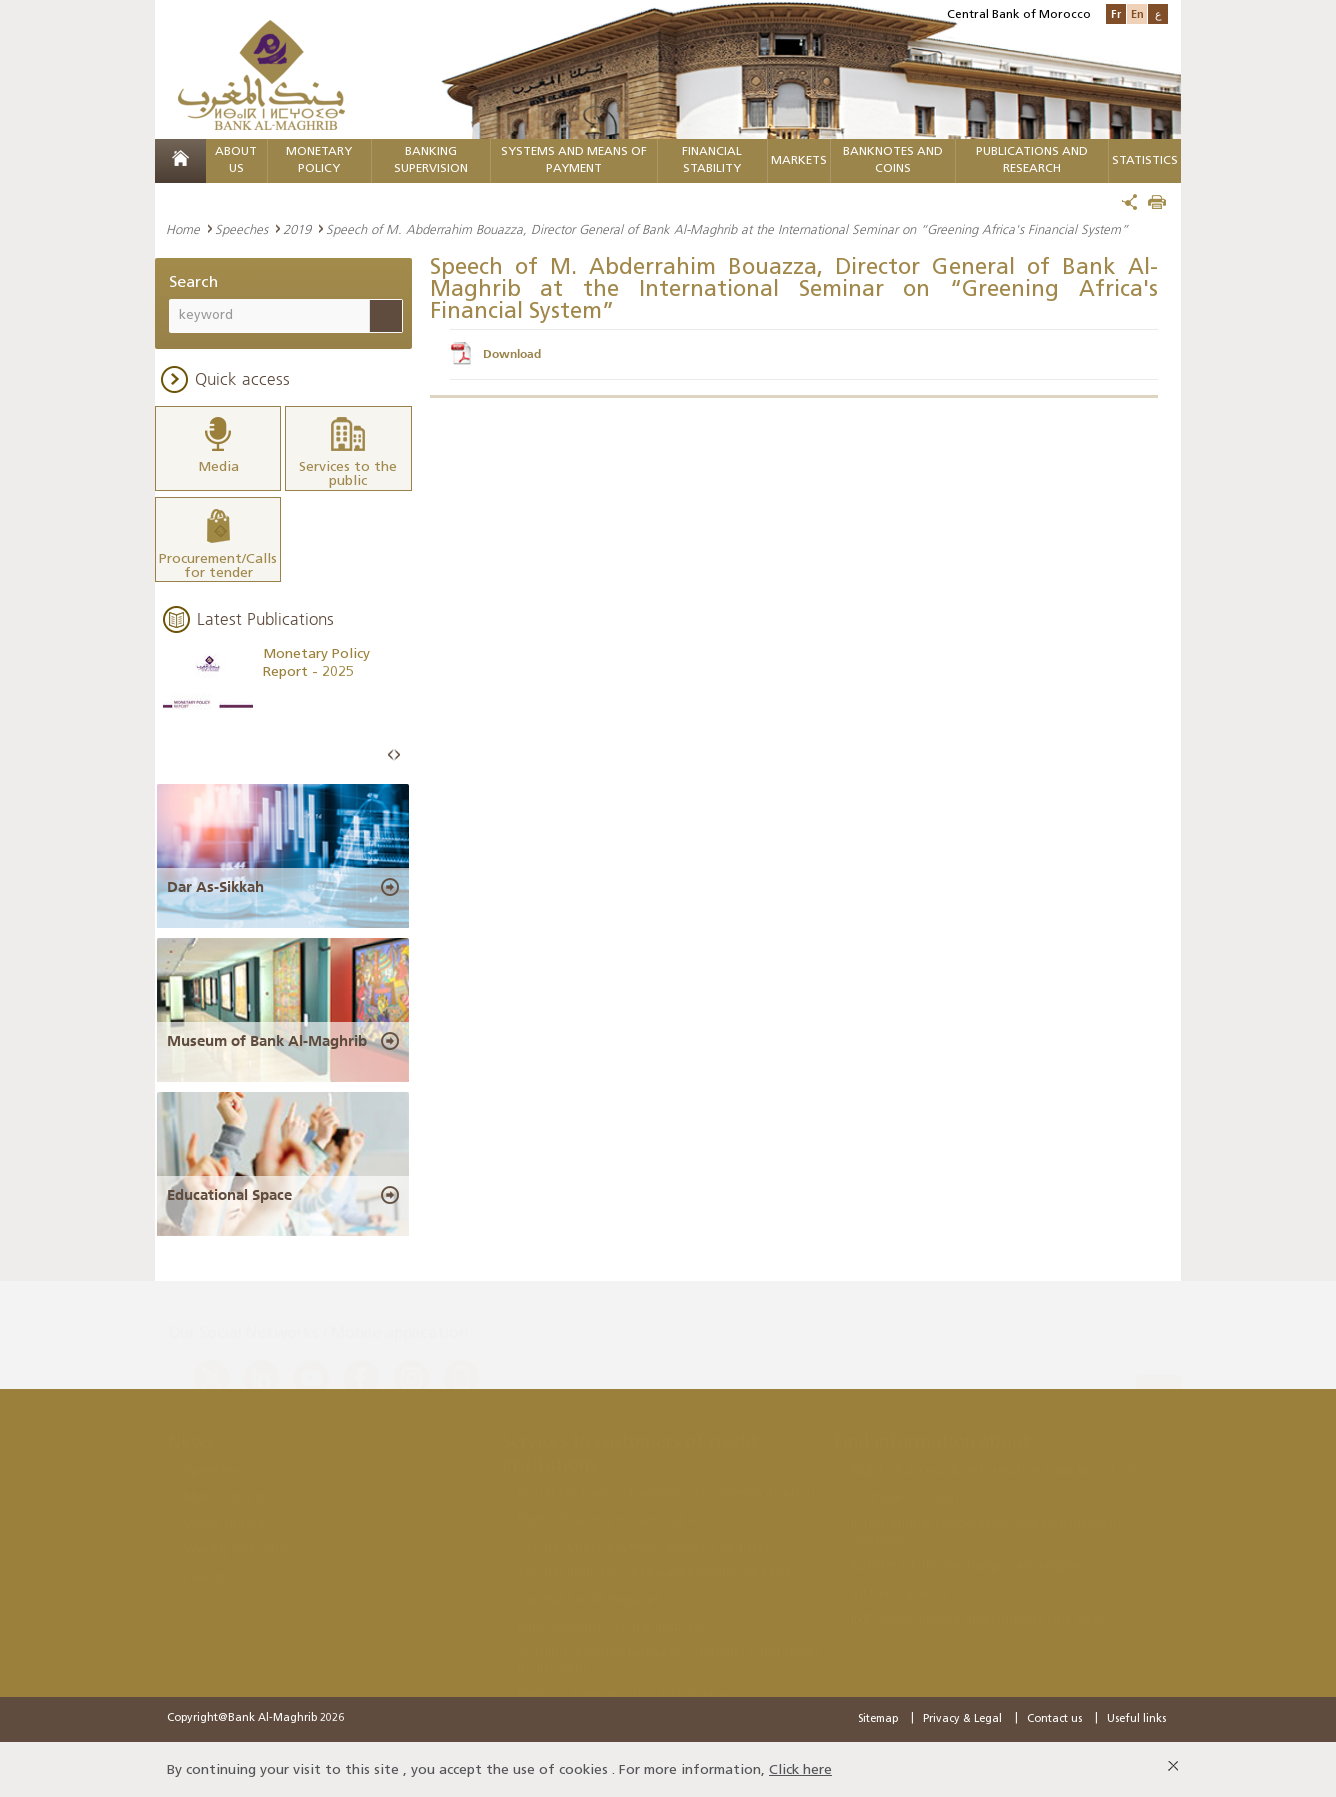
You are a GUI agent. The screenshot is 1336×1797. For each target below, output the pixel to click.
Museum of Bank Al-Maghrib (267, 1038)
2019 (297, 229)
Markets (799, 161)
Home (183, 229)
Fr (1116, 13)
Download (512, 354)
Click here (800, 1767)
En (1137, 13)
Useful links (1136, 1716)
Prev (391, 753)
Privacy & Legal (962, 1716)
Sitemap (878, 1716)
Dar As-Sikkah (215, 884)
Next (397, 753)
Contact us (1054, 1716)
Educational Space (229, 1192)
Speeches (241, 229)
